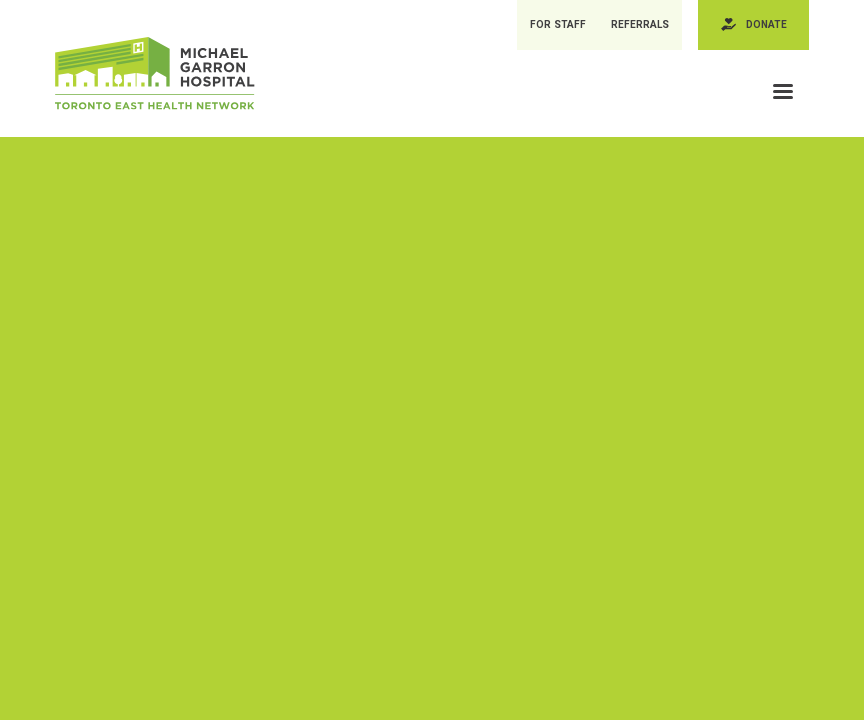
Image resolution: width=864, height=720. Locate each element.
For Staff (561, 25)
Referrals (644, 25)
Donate (768, 25)
